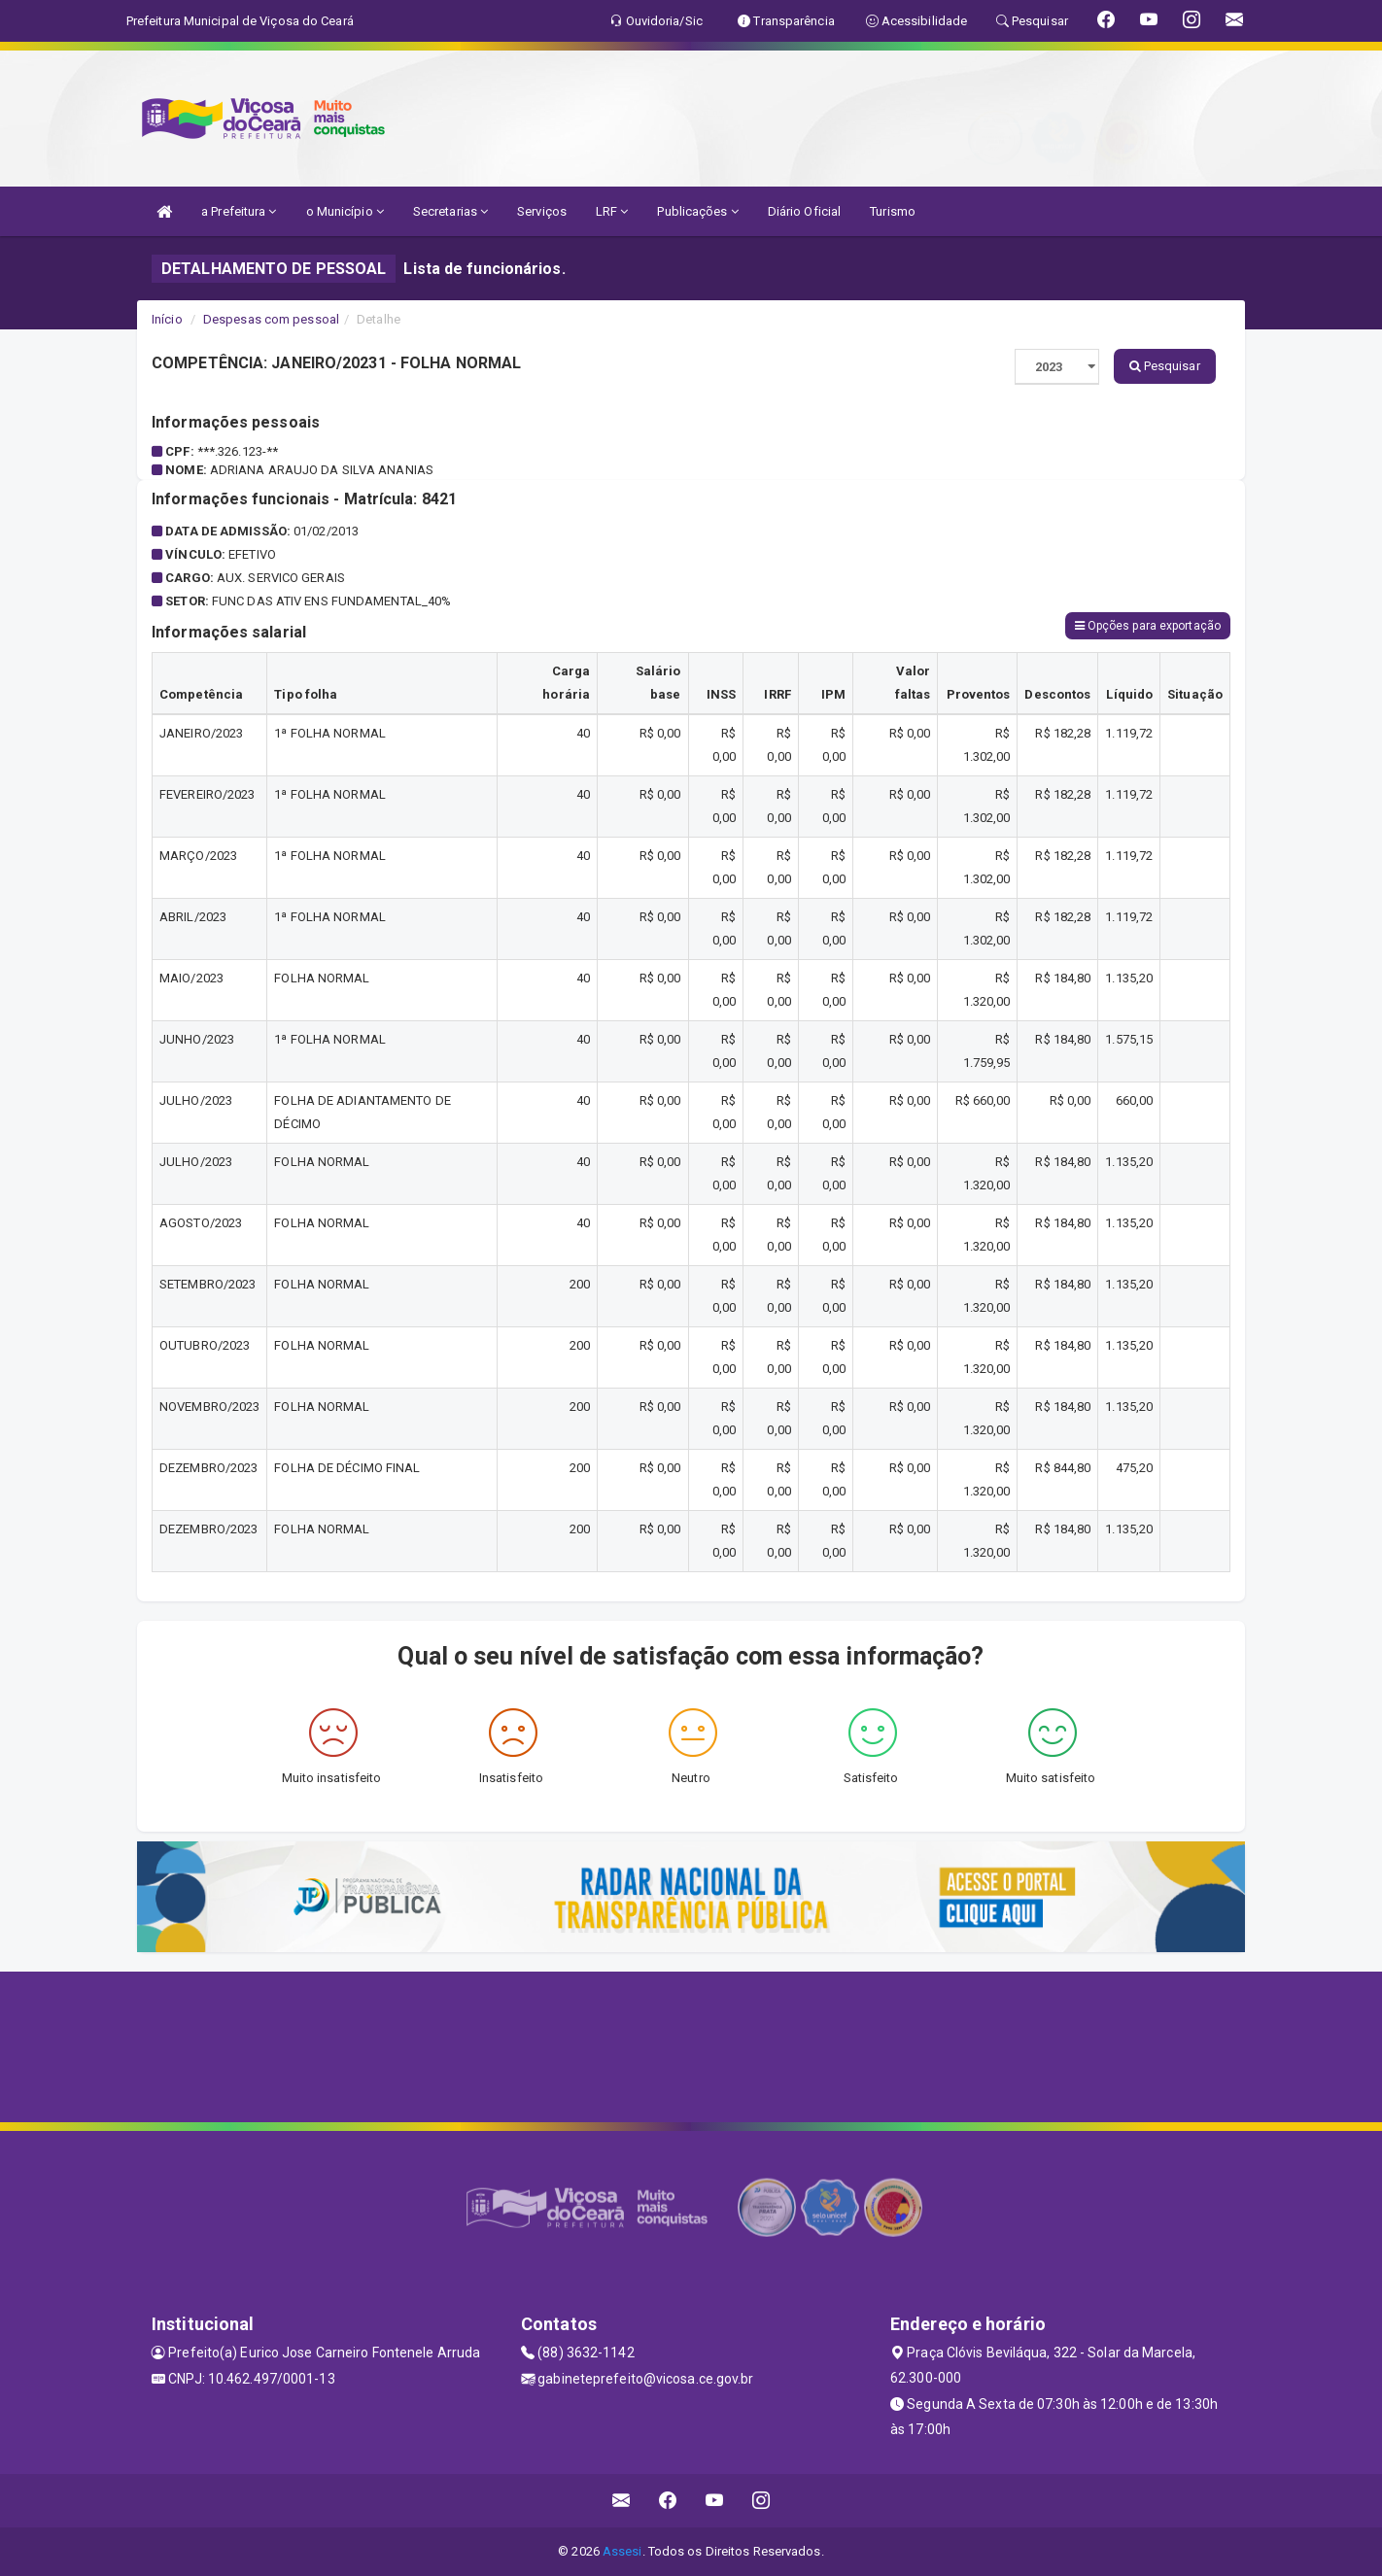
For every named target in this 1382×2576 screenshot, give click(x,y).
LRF (612, 211)
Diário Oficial (804, 211)
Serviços (542, 211)
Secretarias (450, 211)
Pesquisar (1164, 366)
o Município (345, 211)
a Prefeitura (238, 211)
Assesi (622, 2551)
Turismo (893, 211)
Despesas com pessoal (271, 319)
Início (167, 319)
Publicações (697, 211)
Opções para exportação (1148, 626)
